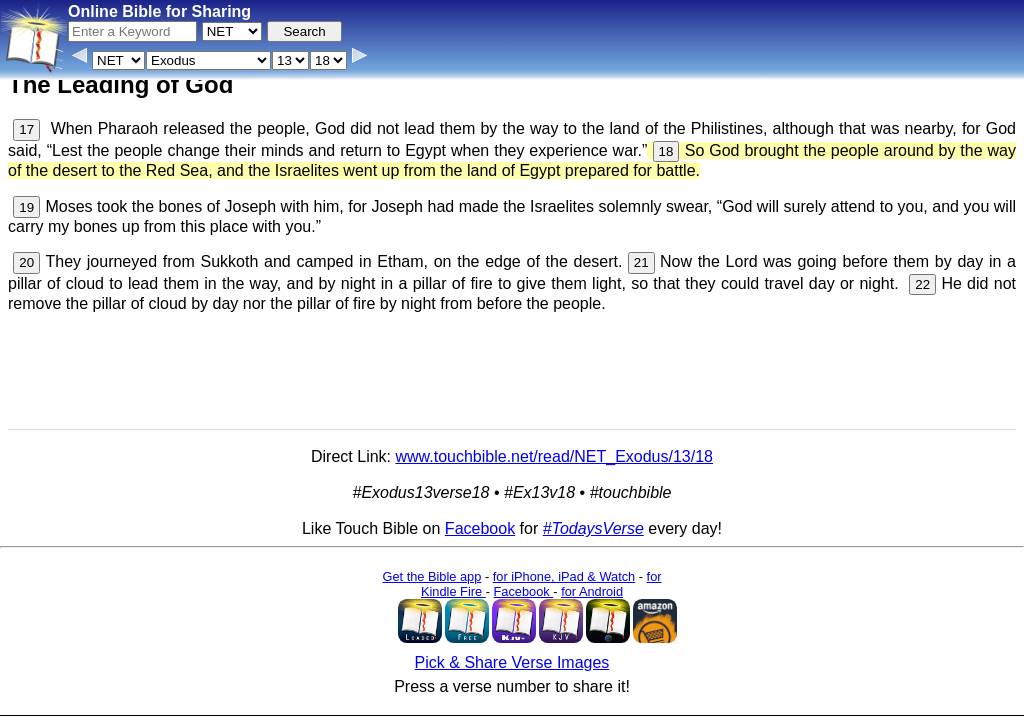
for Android (592, 591)
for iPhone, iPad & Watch (564, 576)
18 (666, 151)
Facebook (480, 528)
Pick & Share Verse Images (512, 662)
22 (922, 284)
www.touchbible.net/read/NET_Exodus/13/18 (554, 456)
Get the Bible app (431, 576)
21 (641, 262)
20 (26, 262)
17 (26, 129)
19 (26, 207)
